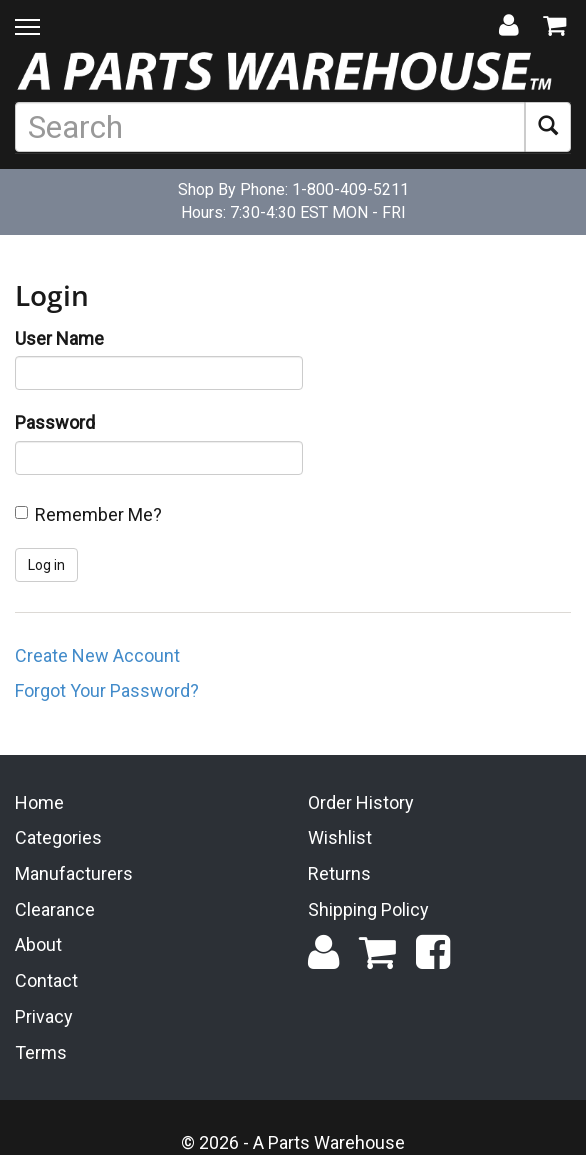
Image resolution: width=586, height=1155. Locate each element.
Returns (339, 871)
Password (55, 422)
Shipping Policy (368, 907)
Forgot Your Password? (107, 690)
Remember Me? (98, 514)
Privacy (44, 1014)
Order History (361, 800)
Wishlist (340, 836)
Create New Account (97, 655)
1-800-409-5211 (350, 189)
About (38, 943)
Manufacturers (74, 871)
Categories (58, 836)
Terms (41, 1050)
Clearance (55, 907)
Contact (46, 978)
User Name (59, 338)
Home (39, 800)
